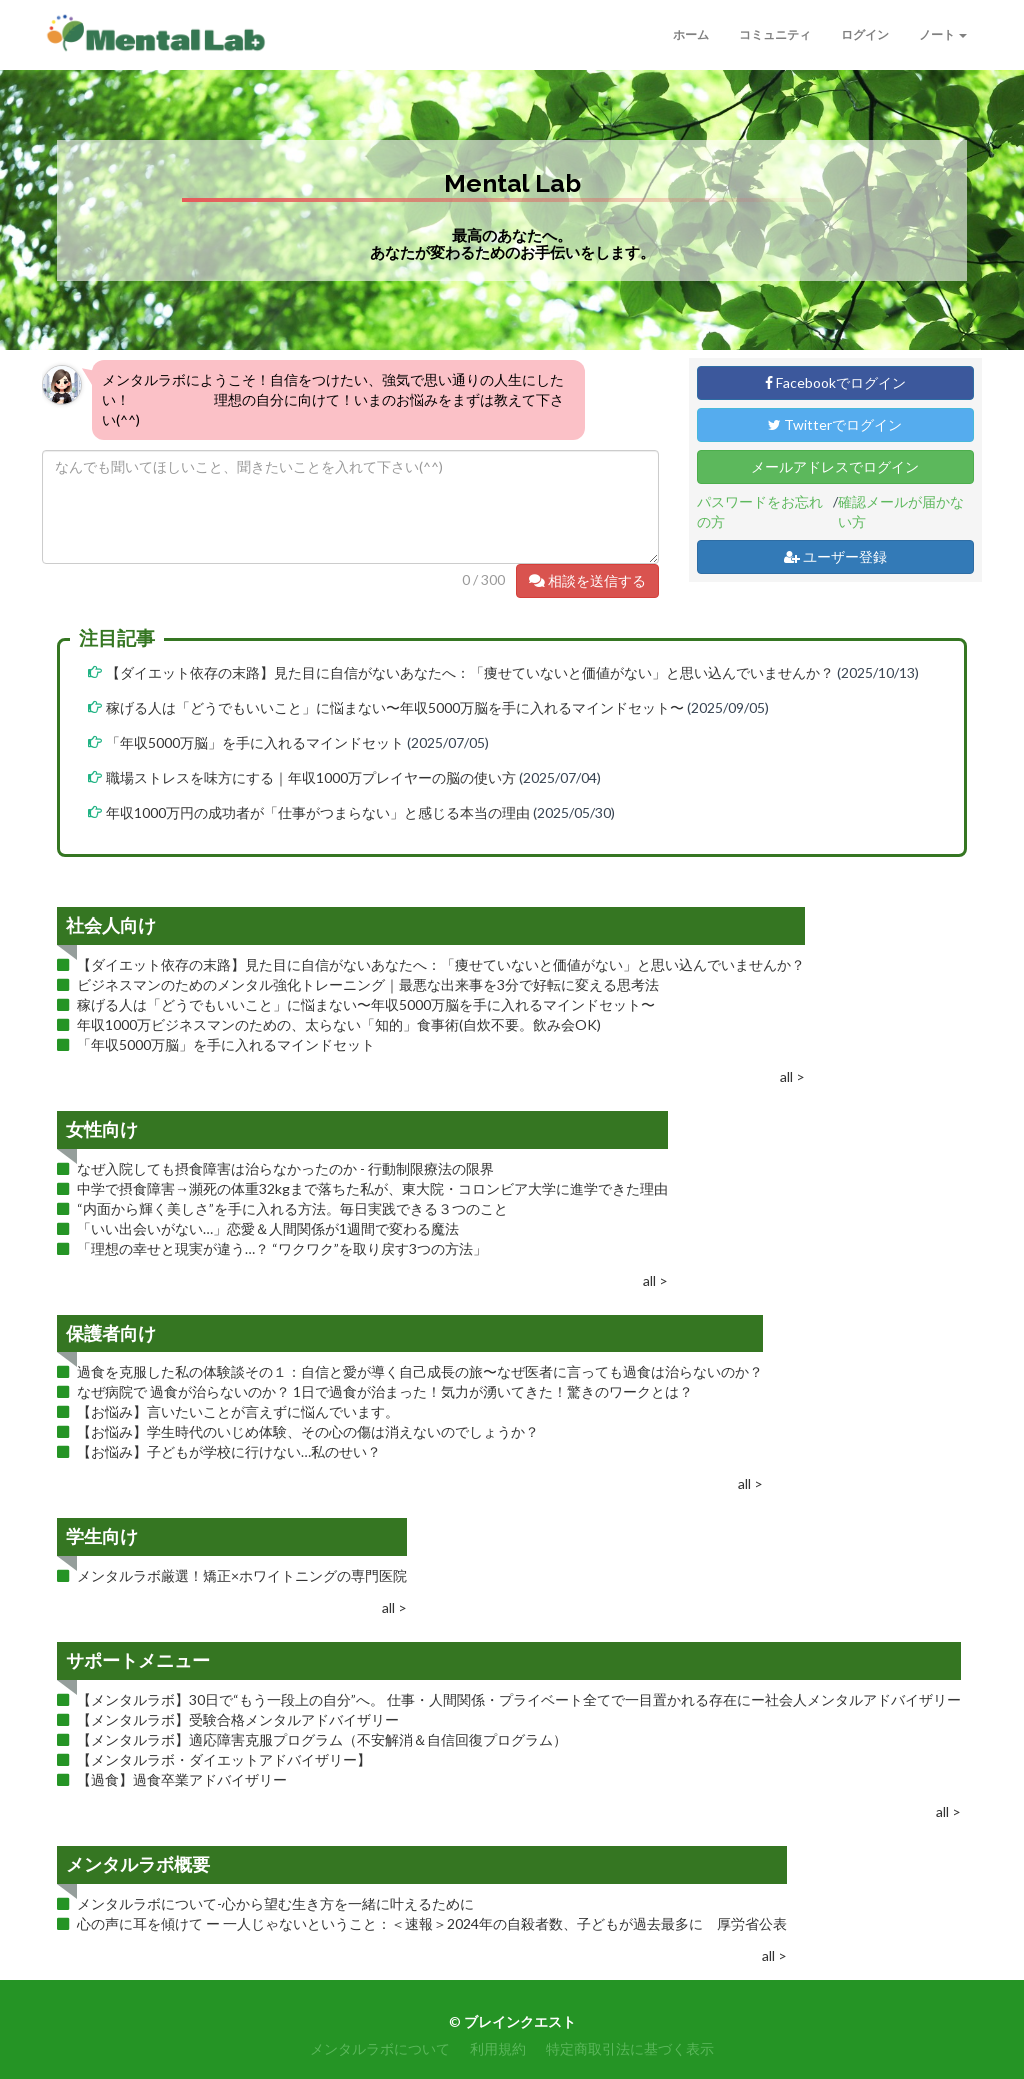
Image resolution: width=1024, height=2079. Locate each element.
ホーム (691, 34)
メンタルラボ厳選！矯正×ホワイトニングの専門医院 (242, 1575)
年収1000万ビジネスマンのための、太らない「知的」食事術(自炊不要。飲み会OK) (339, 1024)
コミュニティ (775, 34)
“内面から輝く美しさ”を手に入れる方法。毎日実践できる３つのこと (292, 1208)
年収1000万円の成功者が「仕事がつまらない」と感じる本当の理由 (319, 812)
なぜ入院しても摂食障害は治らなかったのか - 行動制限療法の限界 (285, 1168)
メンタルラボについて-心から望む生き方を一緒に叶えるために (275, 1903)
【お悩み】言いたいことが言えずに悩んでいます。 (238, 1411)
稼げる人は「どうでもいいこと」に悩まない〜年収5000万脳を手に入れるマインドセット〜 (395, 707)
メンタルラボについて (380, 2048)
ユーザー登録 (835, 556)
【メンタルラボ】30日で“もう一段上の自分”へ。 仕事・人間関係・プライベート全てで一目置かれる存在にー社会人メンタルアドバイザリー (519, 1699)
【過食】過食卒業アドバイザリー (182, 1779)
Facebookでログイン (835, 382)
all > (792, 1076)
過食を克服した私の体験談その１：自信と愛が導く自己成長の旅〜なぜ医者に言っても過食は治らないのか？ (420, 1371)
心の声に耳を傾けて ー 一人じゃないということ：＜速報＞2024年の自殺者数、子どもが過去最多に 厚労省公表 (432, 1923)
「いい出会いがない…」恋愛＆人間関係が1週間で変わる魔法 (268, 1228)
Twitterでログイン (835, 424)
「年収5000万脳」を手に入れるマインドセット (255, 742)
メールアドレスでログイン (835, 466)
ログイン (865, 34)
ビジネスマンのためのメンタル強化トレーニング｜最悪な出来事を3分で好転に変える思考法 (368, 984)
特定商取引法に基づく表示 (630, 2048)
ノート (943, 34)
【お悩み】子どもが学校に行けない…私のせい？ (229, 1451)
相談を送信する (587, 580)
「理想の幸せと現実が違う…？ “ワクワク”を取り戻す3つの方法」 (282, 1248)
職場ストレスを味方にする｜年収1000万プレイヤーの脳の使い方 (311, 777)
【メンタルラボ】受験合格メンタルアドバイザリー (238, 1719)
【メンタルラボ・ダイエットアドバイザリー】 (224, 1759)
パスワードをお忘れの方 (760, 511)
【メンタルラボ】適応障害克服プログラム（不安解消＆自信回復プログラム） (322, 1739)
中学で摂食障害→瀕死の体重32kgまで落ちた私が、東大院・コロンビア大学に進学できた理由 (372, 1188)
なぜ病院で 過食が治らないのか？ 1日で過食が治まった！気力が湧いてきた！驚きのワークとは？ (385, 1391)
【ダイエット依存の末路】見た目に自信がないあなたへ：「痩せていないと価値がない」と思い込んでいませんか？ (470, 672)
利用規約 (498, 2048)
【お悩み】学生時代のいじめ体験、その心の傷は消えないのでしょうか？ (308, 1431)
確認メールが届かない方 (901, 511)
